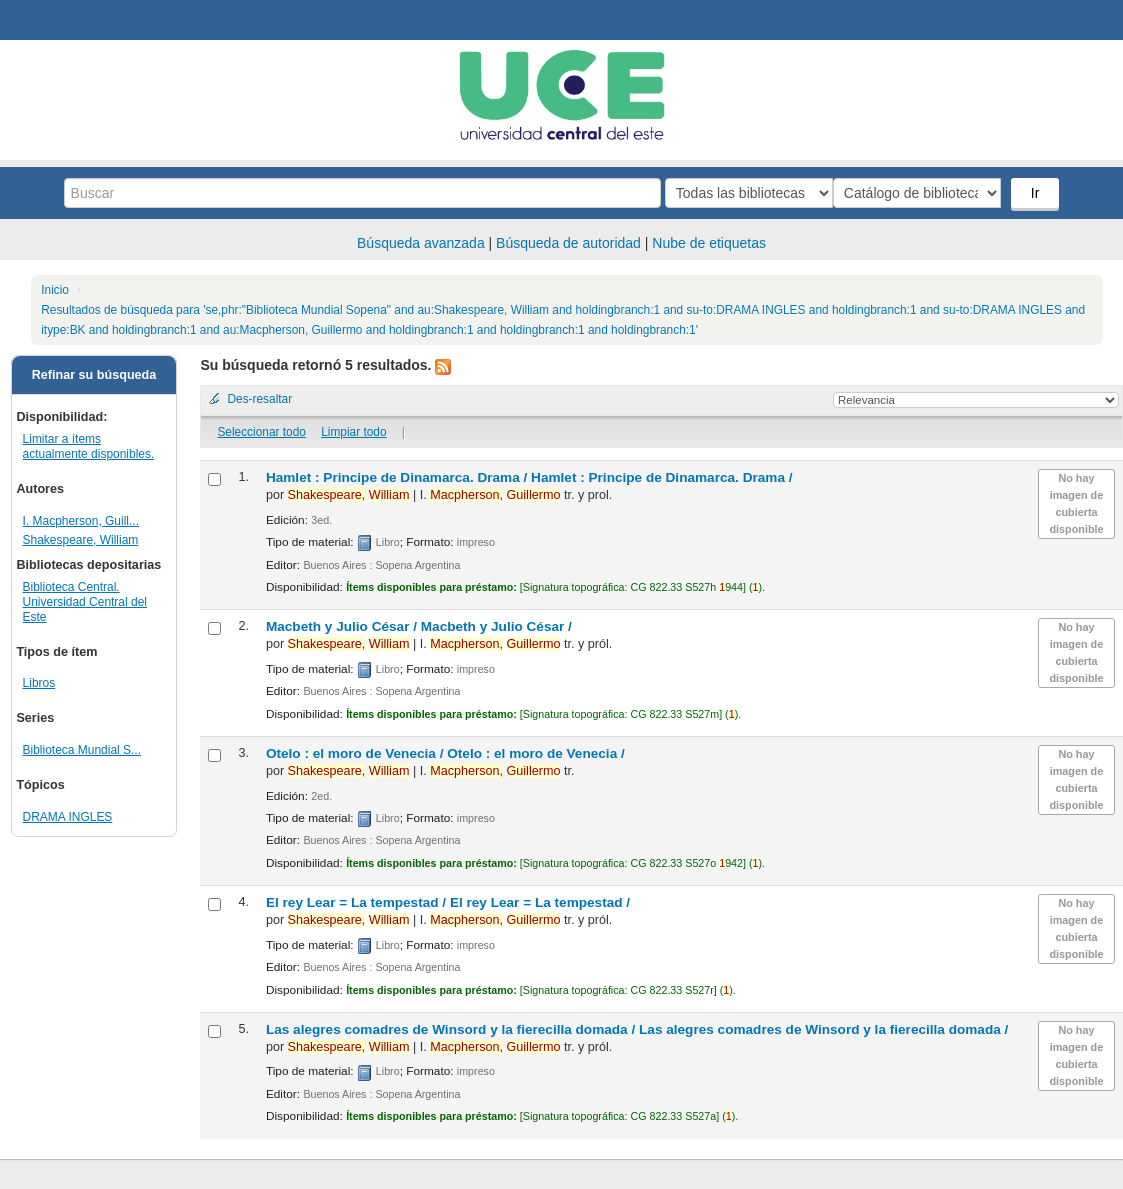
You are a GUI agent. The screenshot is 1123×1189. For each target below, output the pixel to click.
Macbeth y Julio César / (419, 626)
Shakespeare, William (81, 540)
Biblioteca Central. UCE (70, 20)
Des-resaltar (259, 399)
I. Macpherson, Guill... (81, 521)
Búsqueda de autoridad (568, 243)
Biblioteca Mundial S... (82, 750)
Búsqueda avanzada (421, 243)
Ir (1037, 193)
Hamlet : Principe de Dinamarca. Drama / (529, 477)
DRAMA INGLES (68, 817)
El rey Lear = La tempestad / (448, 902)
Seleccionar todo (261, 432)
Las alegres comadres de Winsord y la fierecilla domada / (637, 1029)
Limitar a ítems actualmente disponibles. (89, 446)
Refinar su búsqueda (94, 375)
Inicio (55, 290)
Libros (39, 683)
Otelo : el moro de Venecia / (445, 753)
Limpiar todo (353, 432)
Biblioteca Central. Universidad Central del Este (85, 602)
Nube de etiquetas (709, 243)
